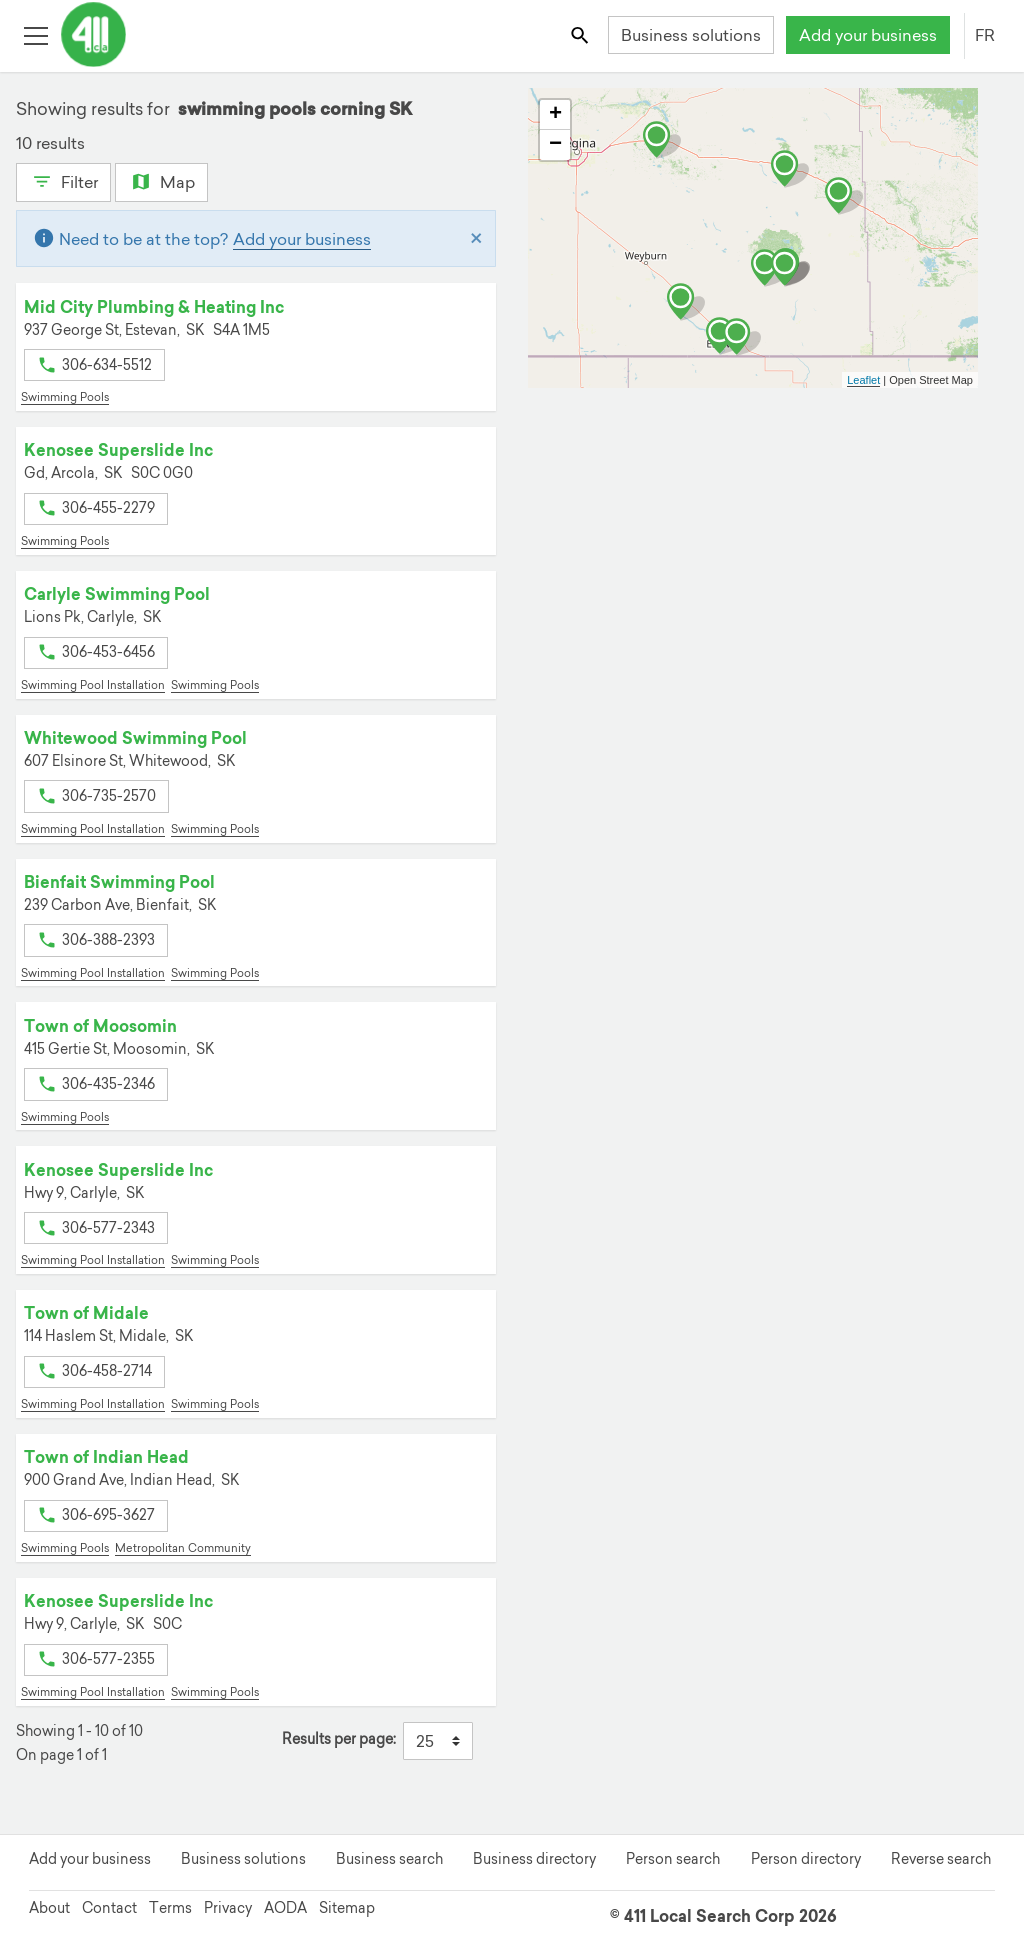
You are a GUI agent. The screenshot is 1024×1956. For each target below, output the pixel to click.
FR (985, 35)
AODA (285, 1908)
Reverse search (941, 1859)
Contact (109, 1908)
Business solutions (691, 35)
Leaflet (863, 380)
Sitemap (347, 1908)
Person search (673, 1859)
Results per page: (339, 1739)
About (49, 1908)
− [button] (555, 145)
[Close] (476, 239)
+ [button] (555, 115)
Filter (63, 180)
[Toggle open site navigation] (35, 34)
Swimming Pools (65, 397)
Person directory (806, 1859)
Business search (389, 1859)
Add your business (868, 35)
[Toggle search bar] (581, 34)
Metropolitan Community (183, 1548)
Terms (170, 1908)
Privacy (228, 1908)
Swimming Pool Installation (93, 685)
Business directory (534, 1859)
